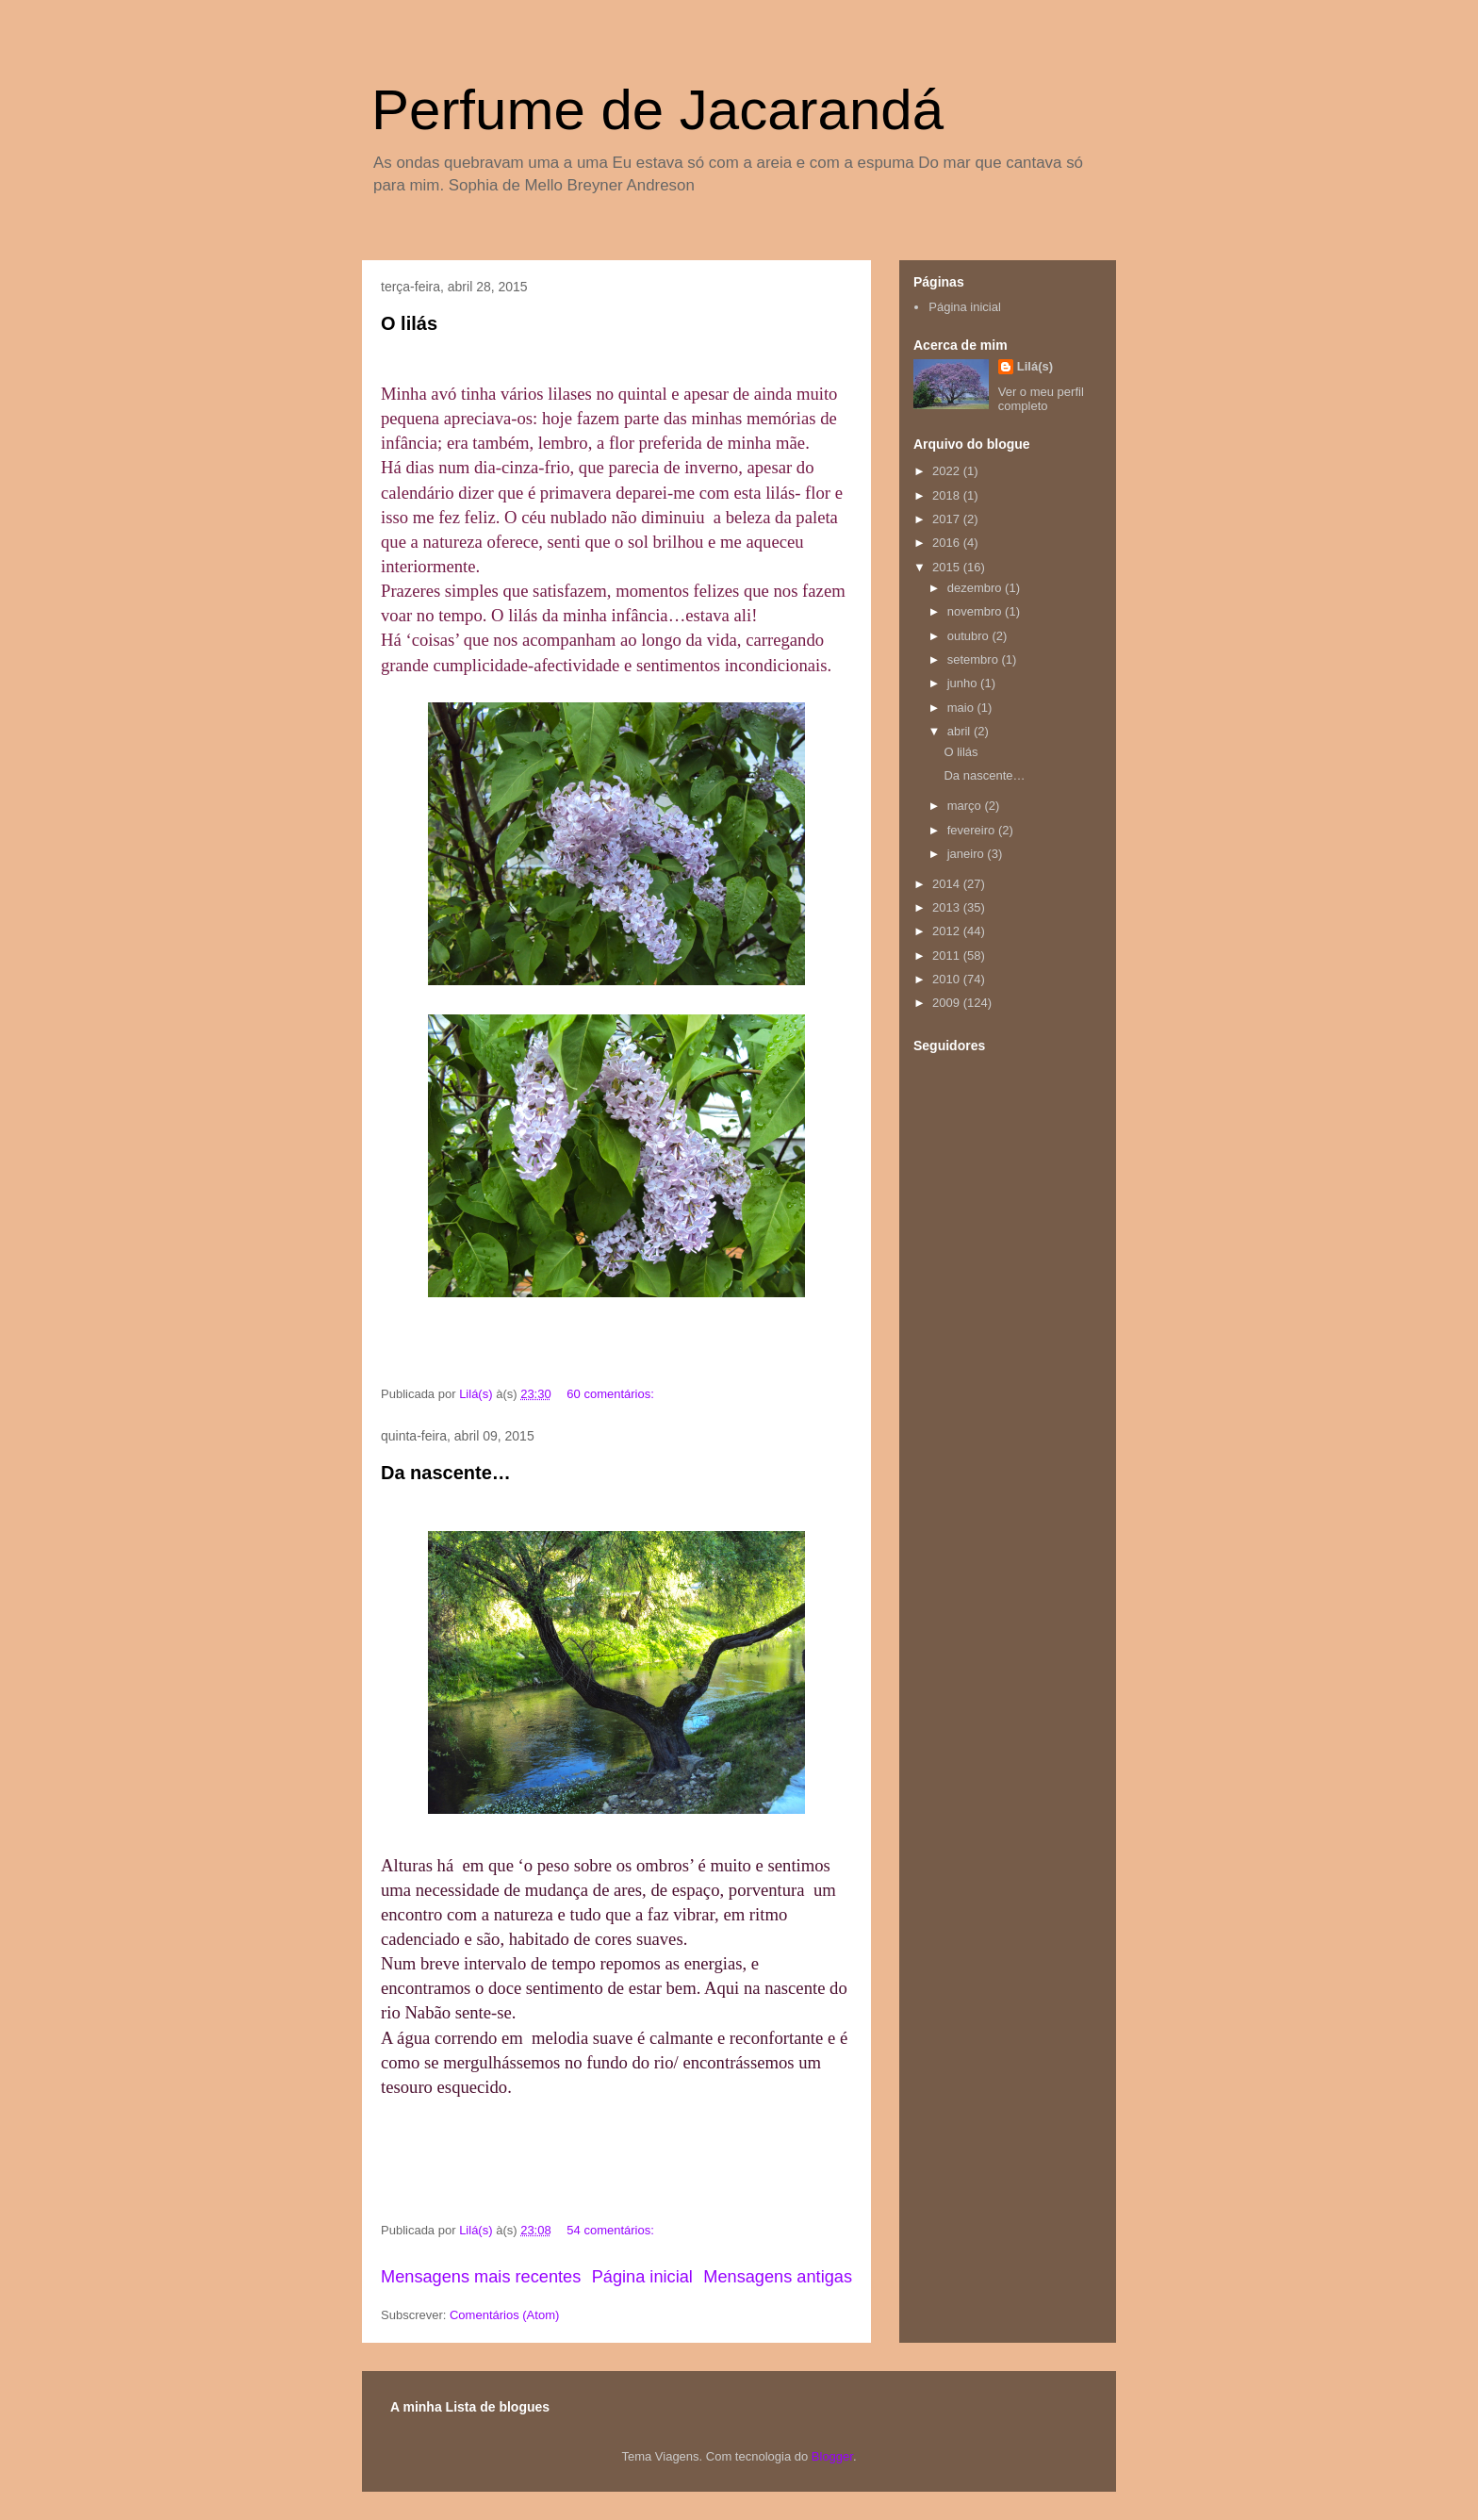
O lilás (409, 323)
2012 (947, 931)
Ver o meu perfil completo (1041, 399)
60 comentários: (612, 1394)
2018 (947, 495)
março (966, 806)
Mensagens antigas (777, 2276)
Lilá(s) (1035, 366)
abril (960, 731)
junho (963, 683)
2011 (947, 955)
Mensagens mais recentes (481, 2276)
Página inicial (642, 2276)
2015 (947, 567)
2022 (947, 471)
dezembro (976, 588)
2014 (947, 884)
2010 (947, 979)
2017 (947, 519)
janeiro (967, 854)
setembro (974, 659)
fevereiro (972, 830)
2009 (947, 1003)
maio (962, 707)
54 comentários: (612, 2230)
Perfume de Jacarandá (657, 109)
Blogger (832, 2456)
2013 (947, 907)
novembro (976, 611)
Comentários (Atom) (504, 2315)
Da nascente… (446, 1472)
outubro (970, 636)
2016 (947, 542)
